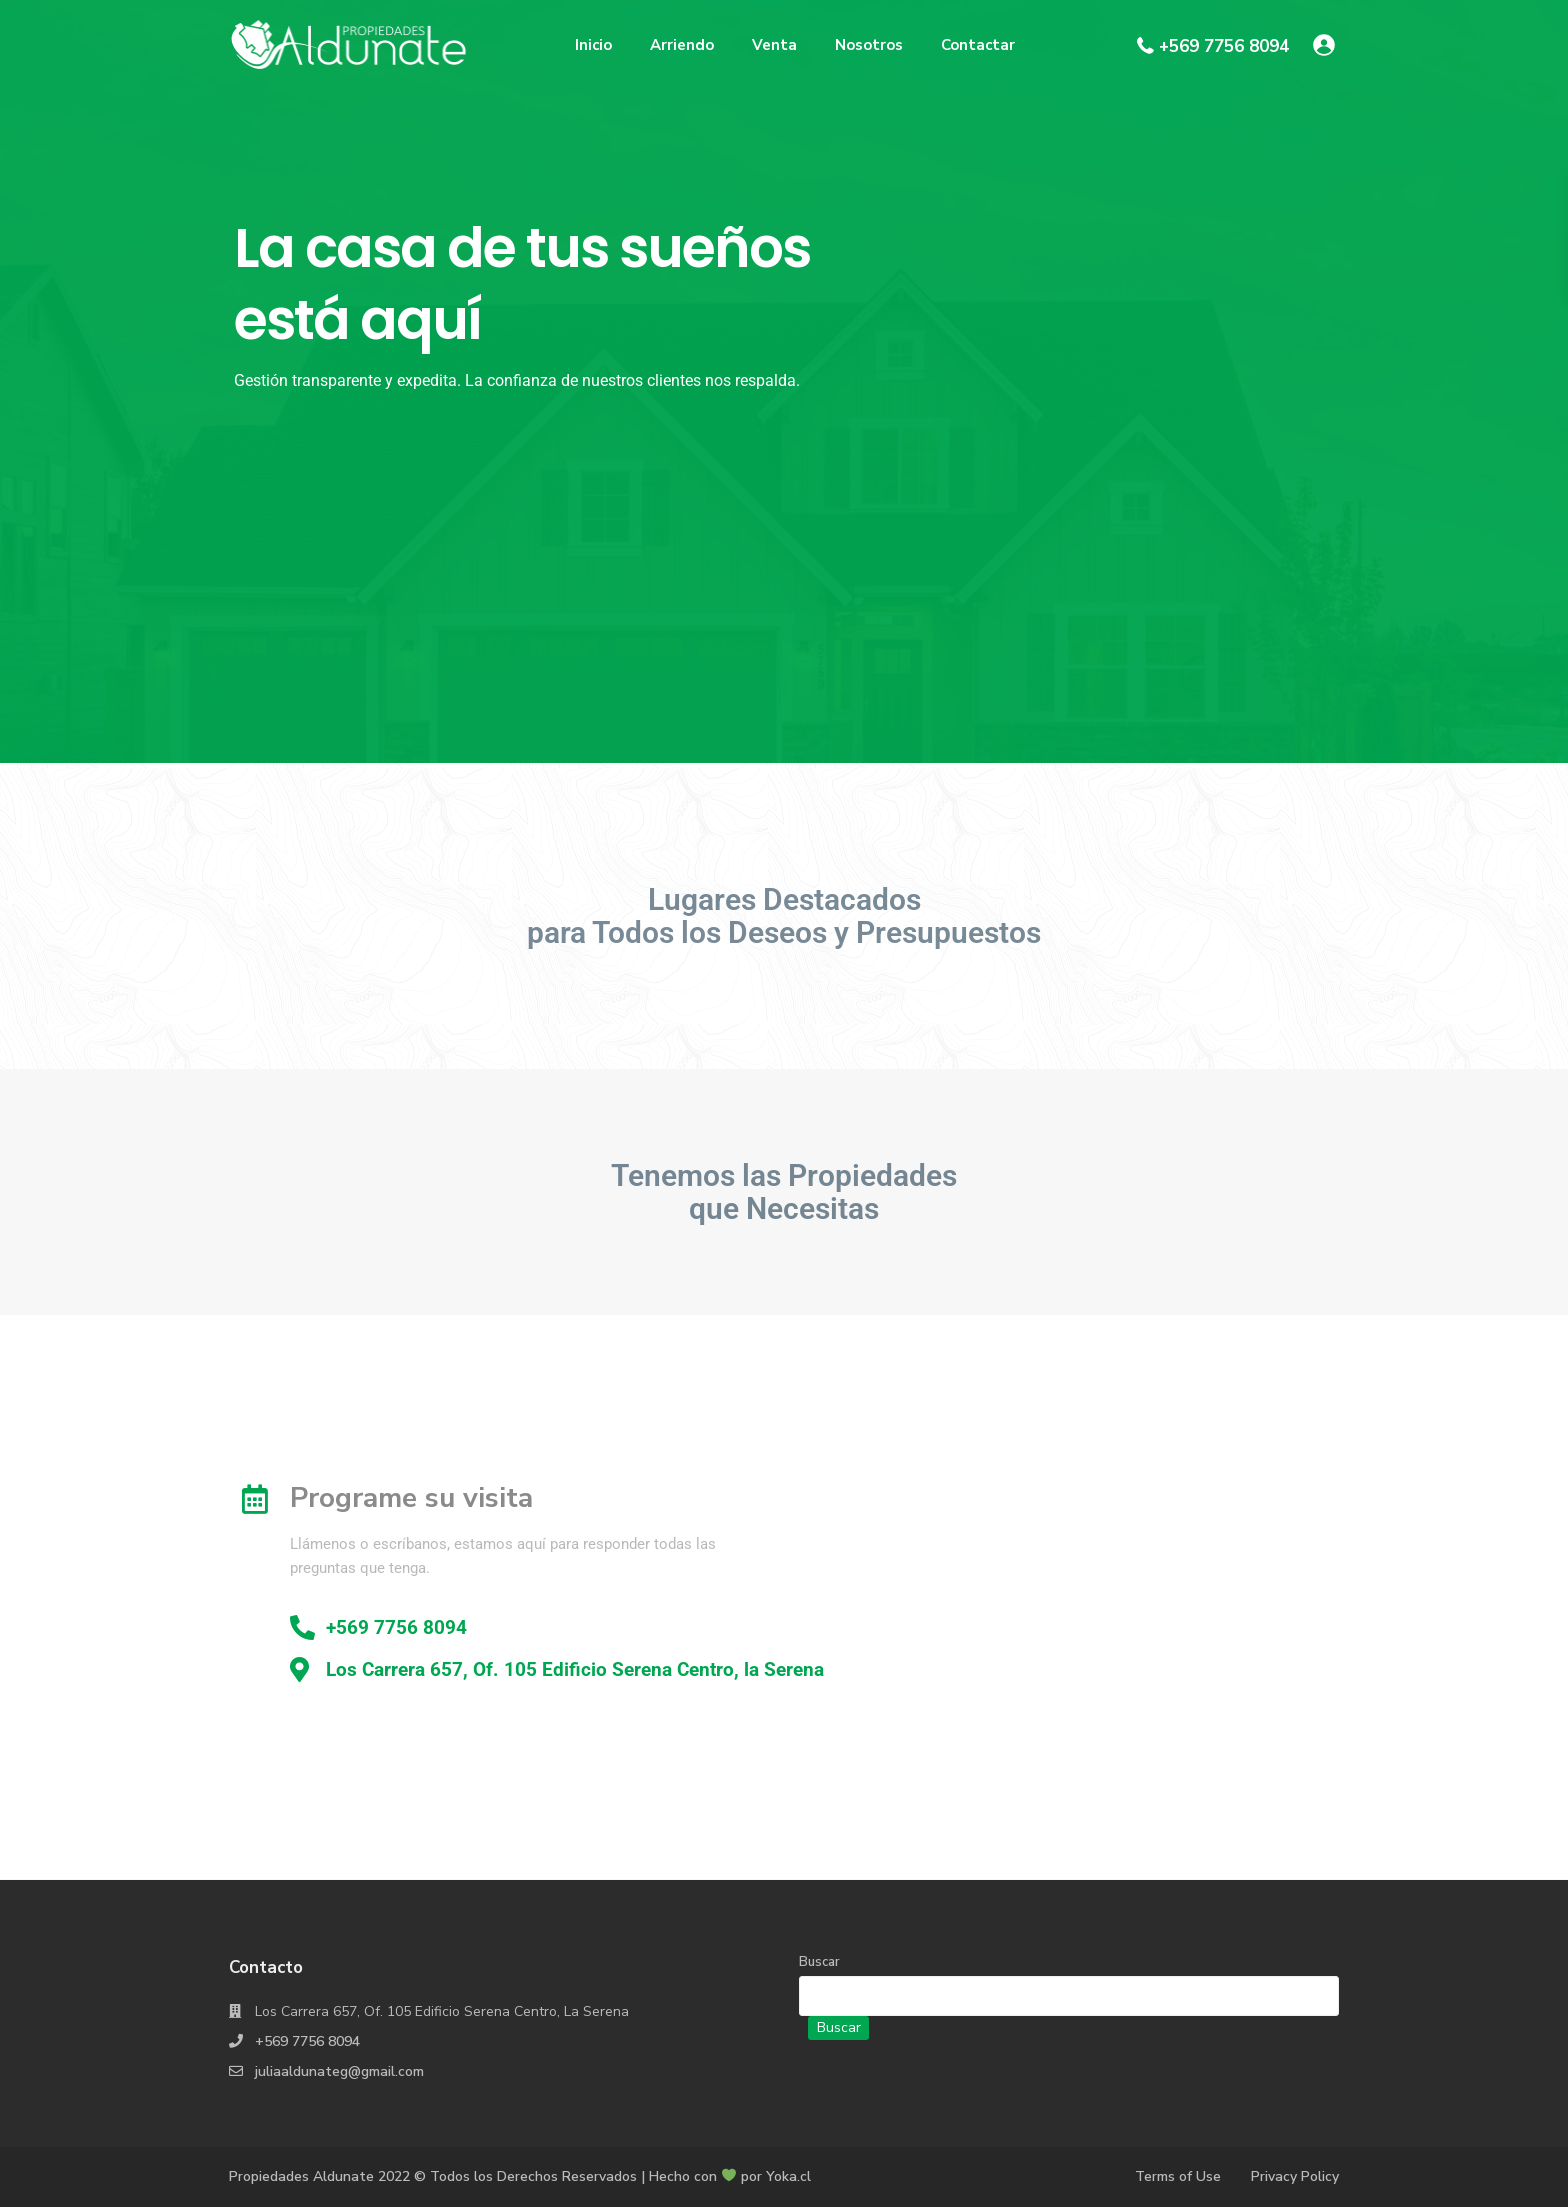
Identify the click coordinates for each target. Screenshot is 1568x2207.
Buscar (819, 1962)
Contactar (978, 45)
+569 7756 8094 (1224, 45)
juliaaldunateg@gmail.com (339, 2071)
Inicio (593, 45)
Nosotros (869, 45)
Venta (774, 45)
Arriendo (682, 45)
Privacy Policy (1295, 2176)
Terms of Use (1178, 2176)
